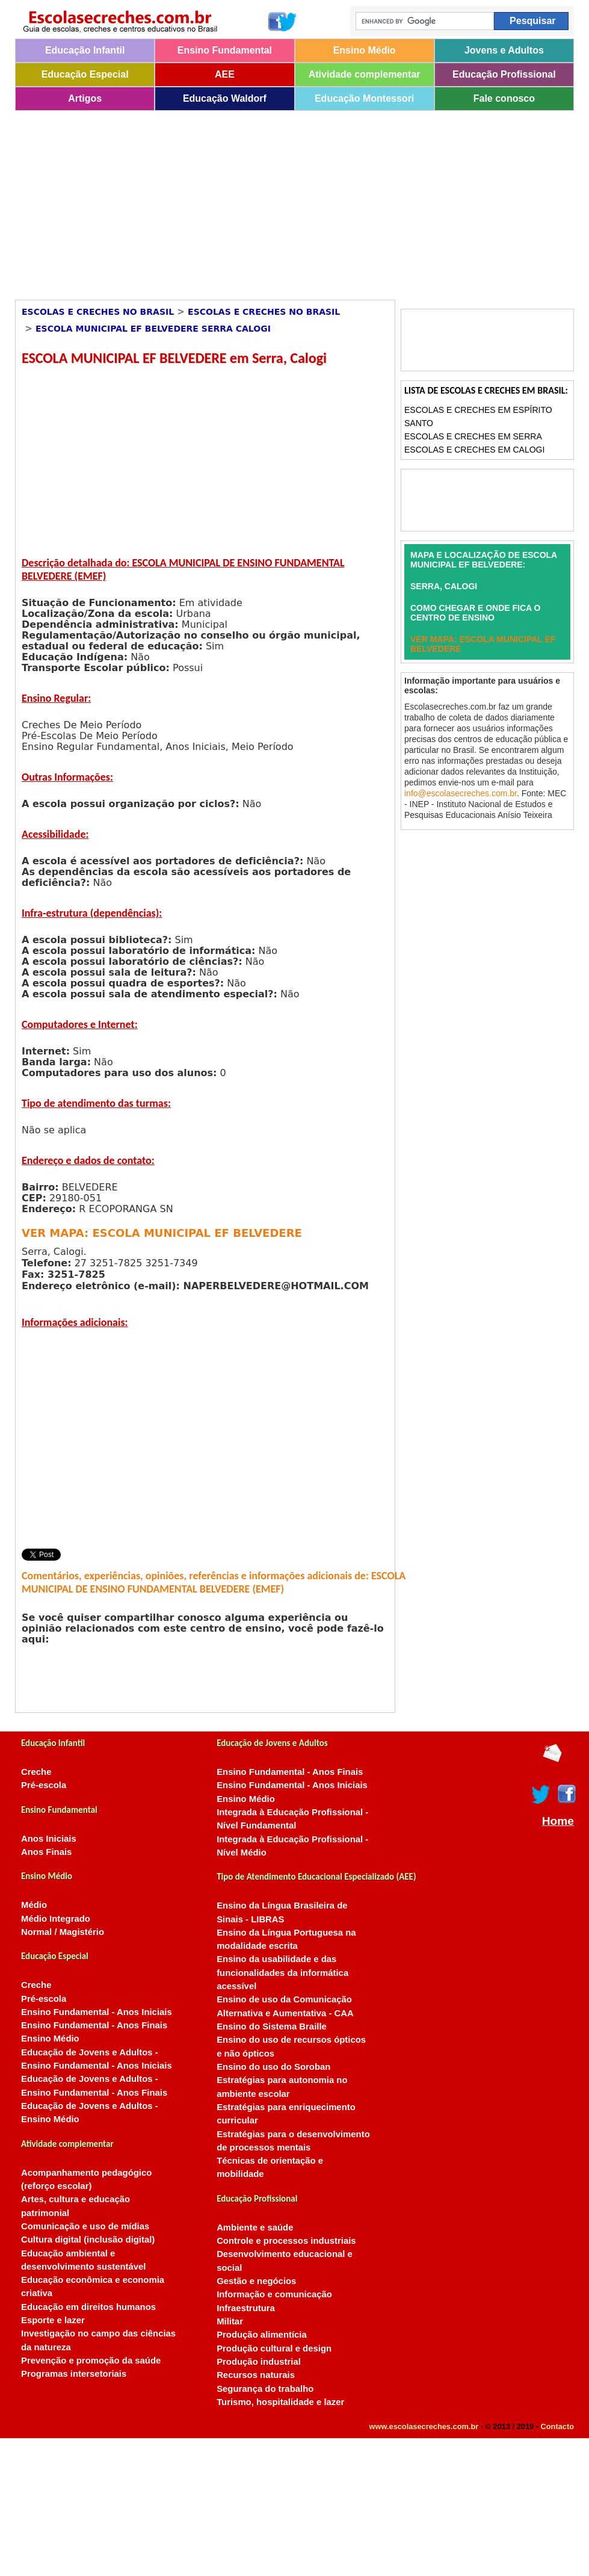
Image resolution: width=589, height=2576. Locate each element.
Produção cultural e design (274, 2348)
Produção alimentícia (262, 2334)
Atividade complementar (365, 74)
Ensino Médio (364, 50)
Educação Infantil (85, 50)
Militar (230, 2321)
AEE (225, 74)
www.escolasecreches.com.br (424, 2426)
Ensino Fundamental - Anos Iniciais (96, 2012)
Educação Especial (85, 74)
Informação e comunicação (274, 2294)
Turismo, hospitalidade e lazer (280, 2402)
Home (558, 1821)
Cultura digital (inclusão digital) (88, 2239)
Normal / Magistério (62, 1932)
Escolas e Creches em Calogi (474, 449)
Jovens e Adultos (504, 50)
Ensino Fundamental (224, 50)
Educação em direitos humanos (88, 2307)
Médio (34, 1905)
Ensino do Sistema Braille (272, 2026)
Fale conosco (504, 98)
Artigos (85, 98)
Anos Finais (46, 1852)
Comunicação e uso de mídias (85, 2226)
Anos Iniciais (48, 1839)
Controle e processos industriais (286, 2241)
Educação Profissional (504, 74)
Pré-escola (43, 1785)
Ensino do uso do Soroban (273, 2067)
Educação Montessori (364, 98)
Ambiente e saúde (255, 2227)
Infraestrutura (246, 2308)
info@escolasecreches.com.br (460, 793)
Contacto (557, 2426)
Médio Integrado (55, 1919)
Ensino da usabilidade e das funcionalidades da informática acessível (282, 1972)
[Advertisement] (245, 201)
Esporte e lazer (53, 2320)
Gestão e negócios (256, 2281)
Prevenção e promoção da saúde (91, 2360)
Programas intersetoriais (73, 2374)
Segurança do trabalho (265, 2389)
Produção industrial (259, 2362)
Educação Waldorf (225, 98)
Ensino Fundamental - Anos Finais (94, 2025)
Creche (36, 1772)
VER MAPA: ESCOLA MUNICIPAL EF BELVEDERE (162, 1233)
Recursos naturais (256, 2375)
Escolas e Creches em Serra (473, 436)
